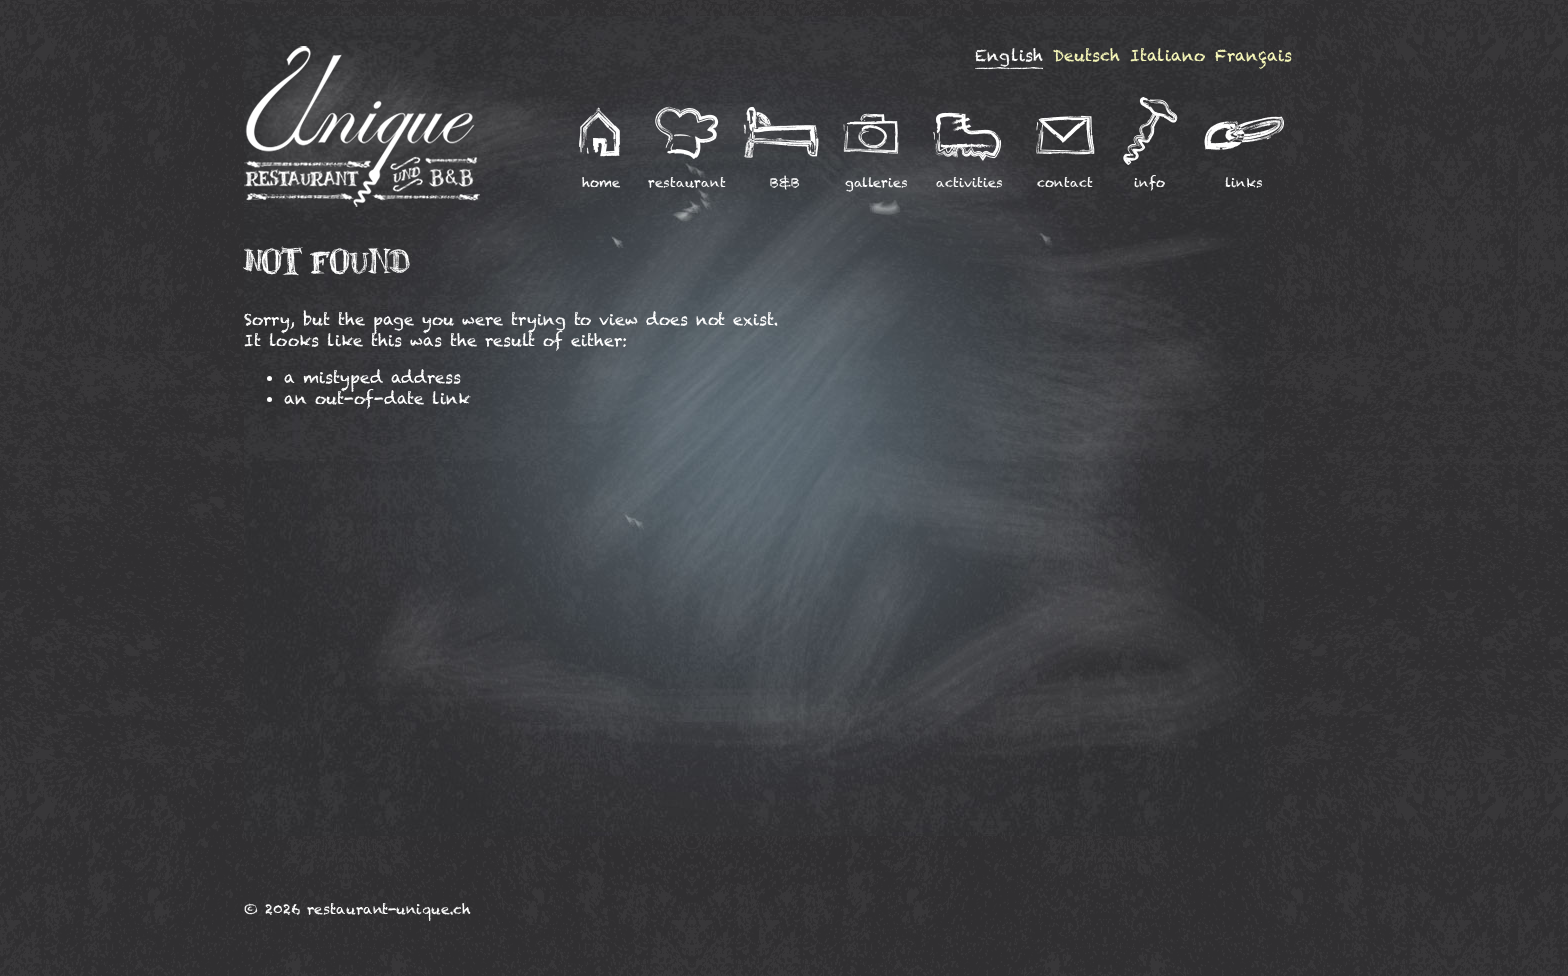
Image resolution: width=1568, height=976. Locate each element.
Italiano (1167, 55)
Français (1253, 55)
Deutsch (1086, 55)
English (1009, 55)
